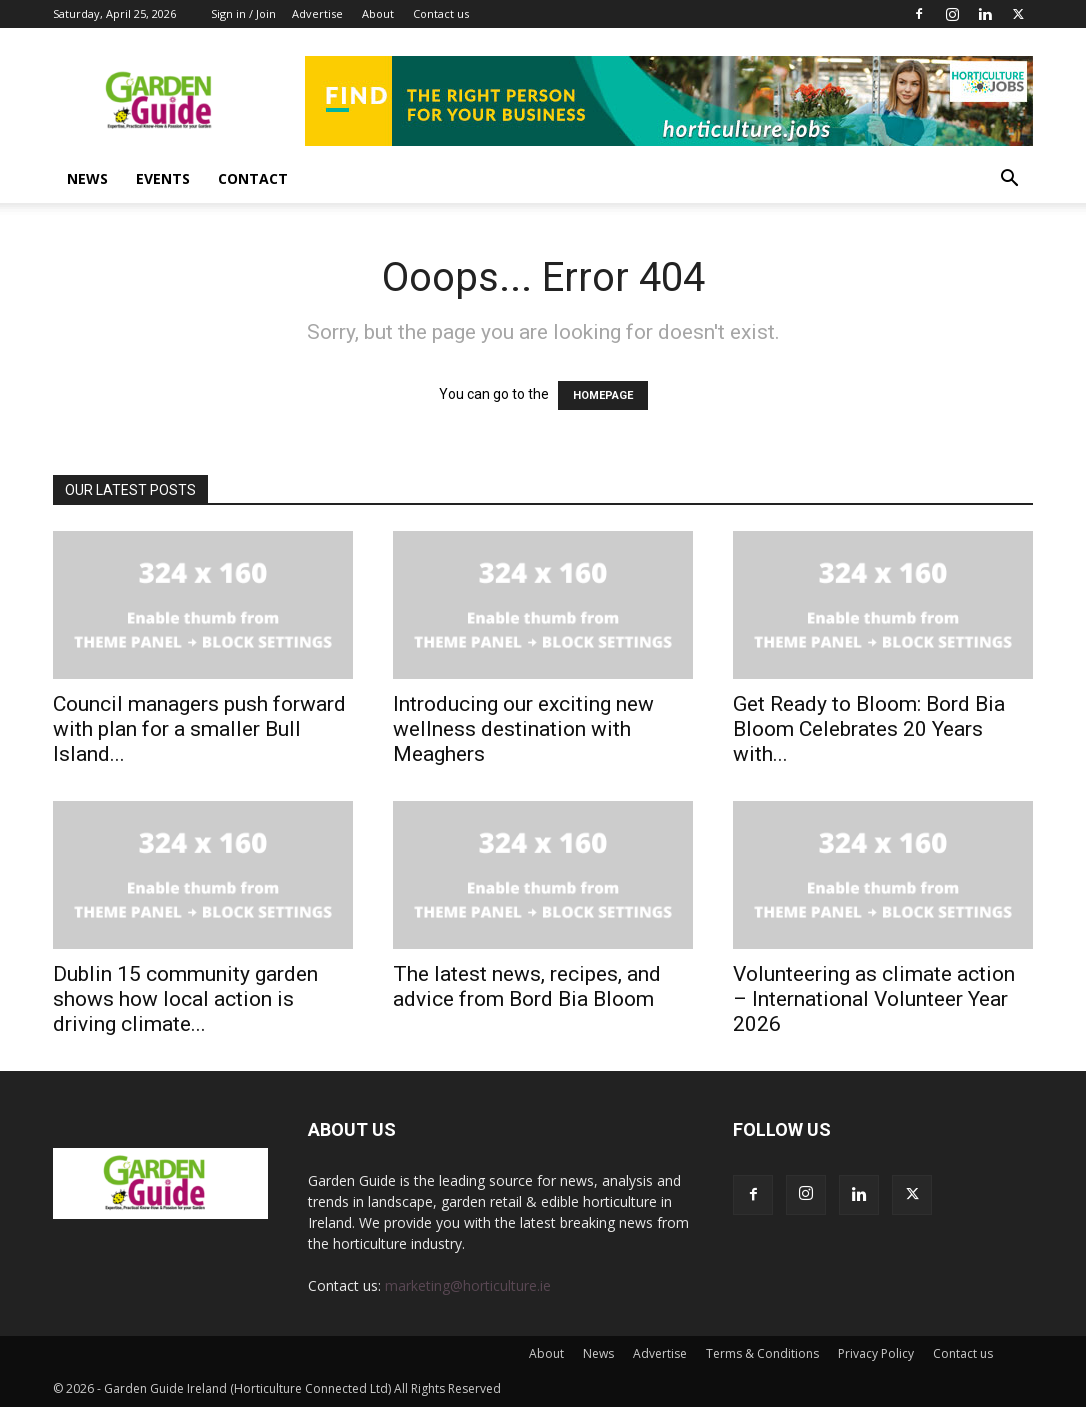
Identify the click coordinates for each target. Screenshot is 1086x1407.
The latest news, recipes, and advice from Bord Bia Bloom (527, 986)
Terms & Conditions (762, 1353)
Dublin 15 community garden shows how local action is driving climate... (185, 999)
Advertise (317, 13)
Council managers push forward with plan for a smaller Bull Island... (199, 729)
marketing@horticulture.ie (468, 1285)
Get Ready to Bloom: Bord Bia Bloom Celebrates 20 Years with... (869, 729)
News (87, 178)
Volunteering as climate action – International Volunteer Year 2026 (874, 999)
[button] (1009, 180)
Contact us (441, 13)
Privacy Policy (876, 1353)
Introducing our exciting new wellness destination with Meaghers (523, 729)
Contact (253, 178)
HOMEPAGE (603, 395)
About (378, 13)
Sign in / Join (243, 13)
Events (163, 178)
